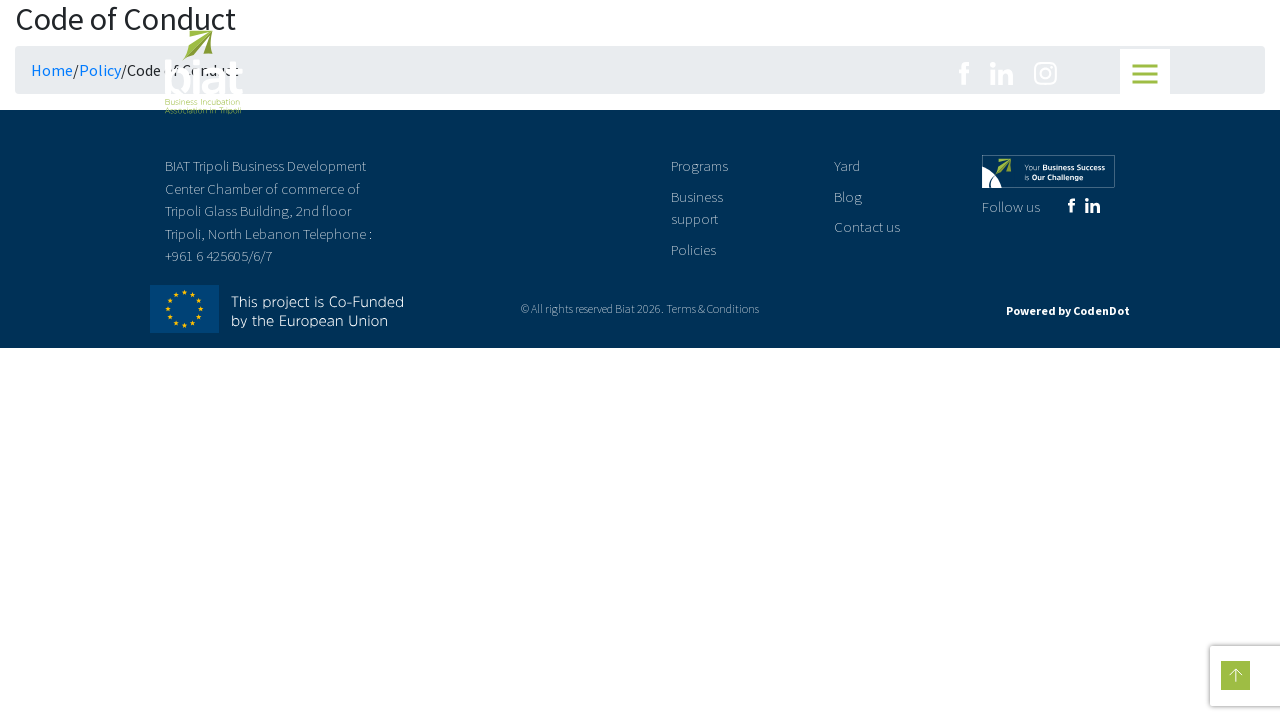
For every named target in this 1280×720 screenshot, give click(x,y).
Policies (693, 249)
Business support (697, 208)
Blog (848, 196)
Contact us (867, 226)
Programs (699, 165)
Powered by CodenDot (1068, 310)
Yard (847, 165)
